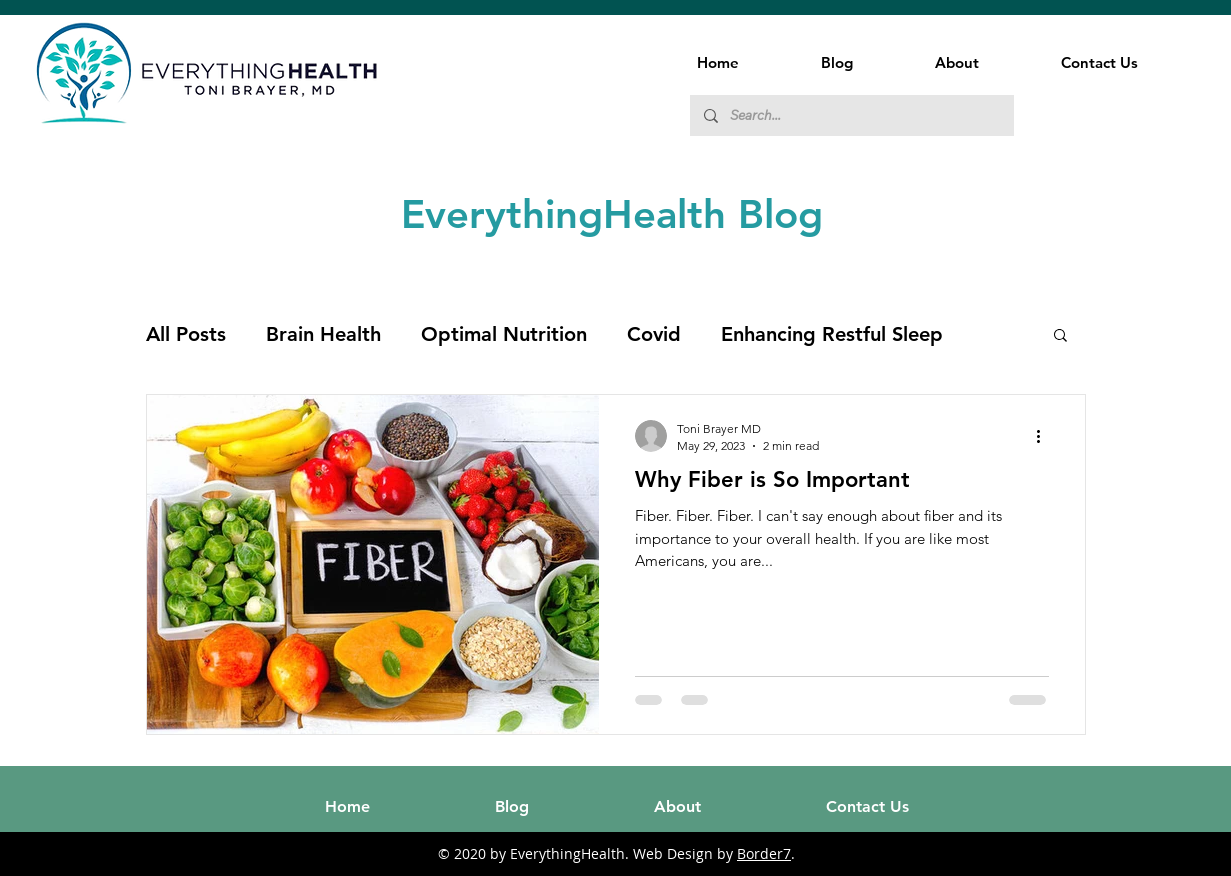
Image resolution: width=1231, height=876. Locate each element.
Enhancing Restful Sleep (832, 334)
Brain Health (323, 334)
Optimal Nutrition (504, 334)
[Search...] (851, 115)
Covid (654, 334)
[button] (1060, 336)
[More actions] (1046, 436)
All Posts (186, 334)
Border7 (764, 853)
